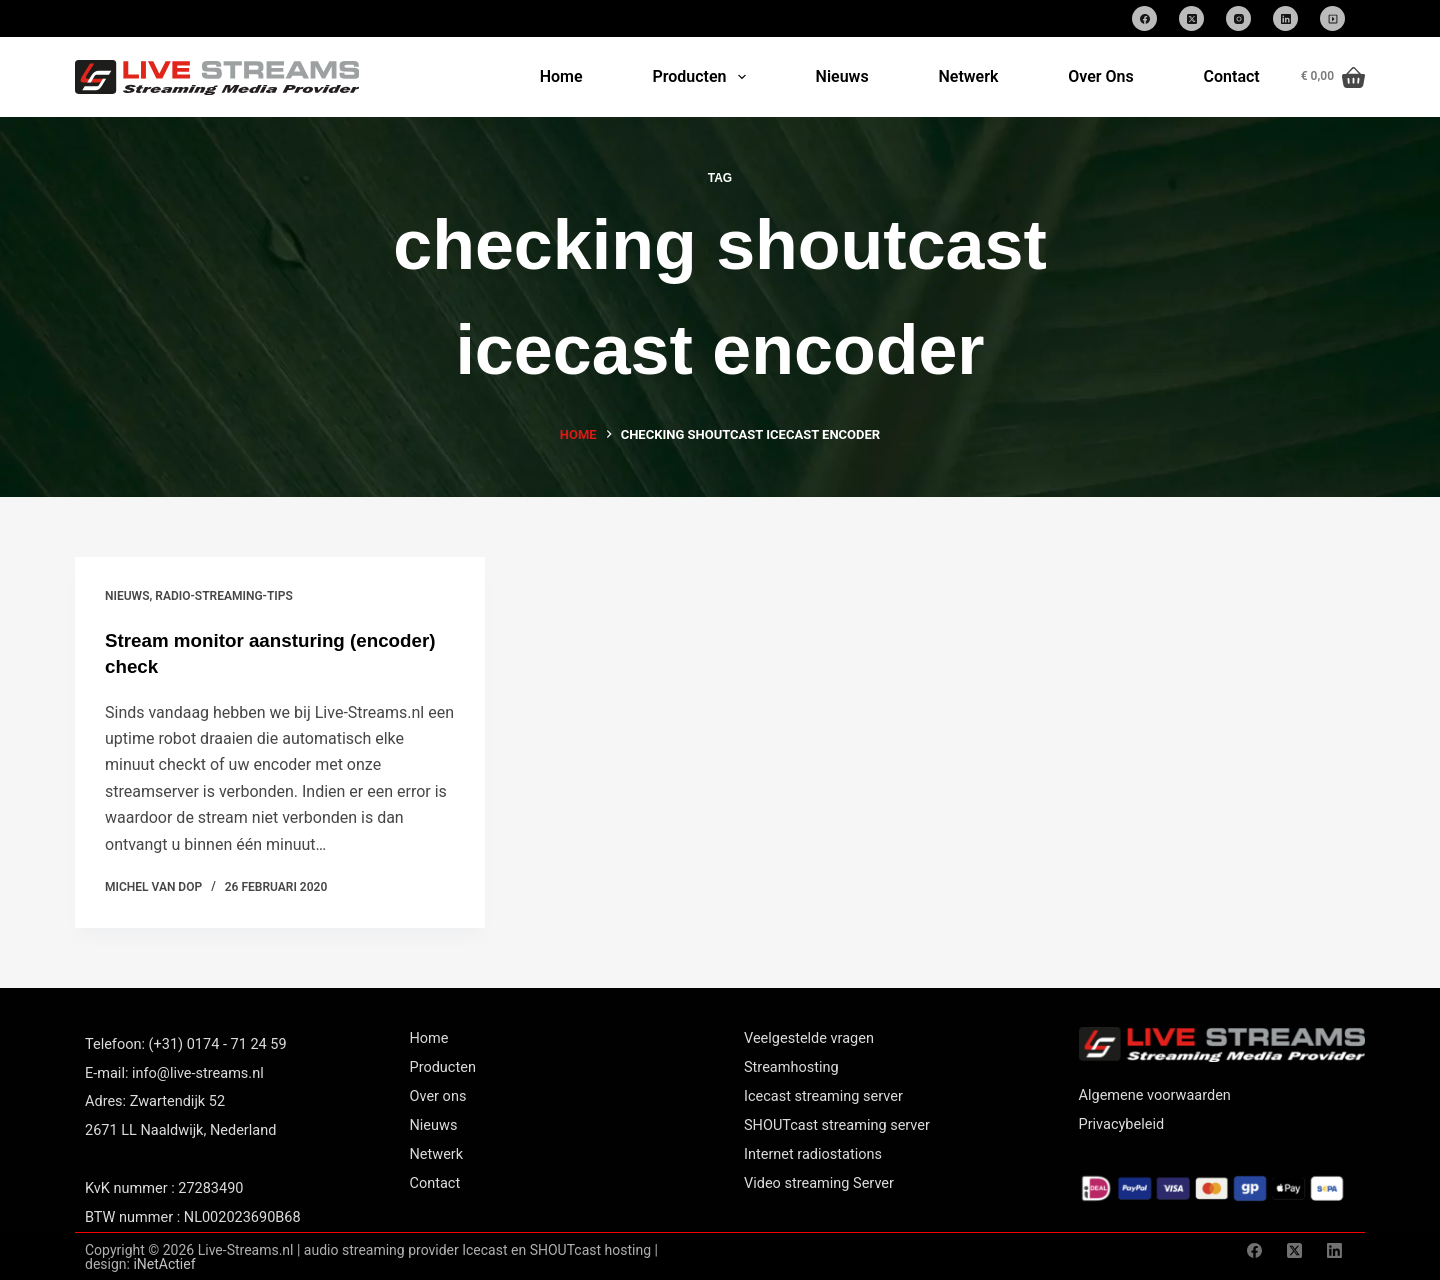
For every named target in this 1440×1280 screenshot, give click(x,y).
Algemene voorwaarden (1155, 1094)
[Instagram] (1238, 18)
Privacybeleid (1122, 1123)
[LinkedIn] (1285, 18)
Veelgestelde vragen (809, 1037)
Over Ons (1100, 76)
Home (561, 76)
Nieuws (842, 76)
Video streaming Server (819, 1182)
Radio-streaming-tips (224, 596)
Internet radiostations (813, 1153)
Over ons (438, 1095)
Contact (1232, 76)
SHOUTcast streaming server (837, 1124)
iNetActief (164, 1263)
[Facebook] (1144, 18)
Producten (702, 77)
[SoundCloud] (1332, 18)
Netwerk (968, 76)
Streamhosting (791, 1066)
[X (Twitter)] (1191, 18)
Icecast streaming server (823, 1095)
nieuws (127, 596)
